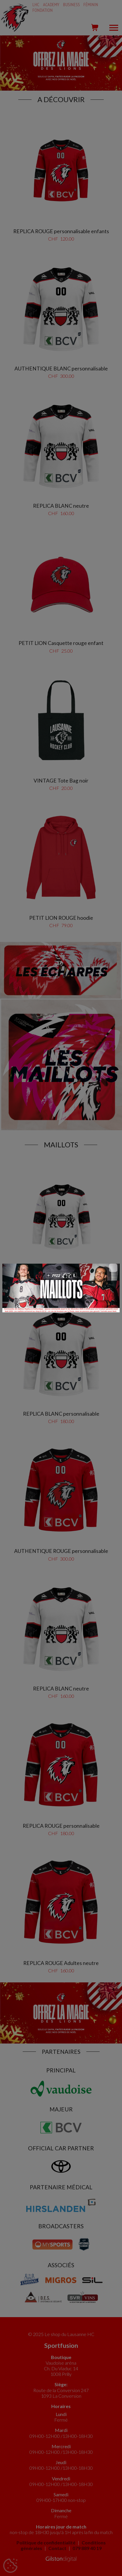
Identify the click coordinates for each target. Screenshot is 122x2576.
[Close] (113, 1268)
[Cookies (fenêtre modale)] (10, 2566)
